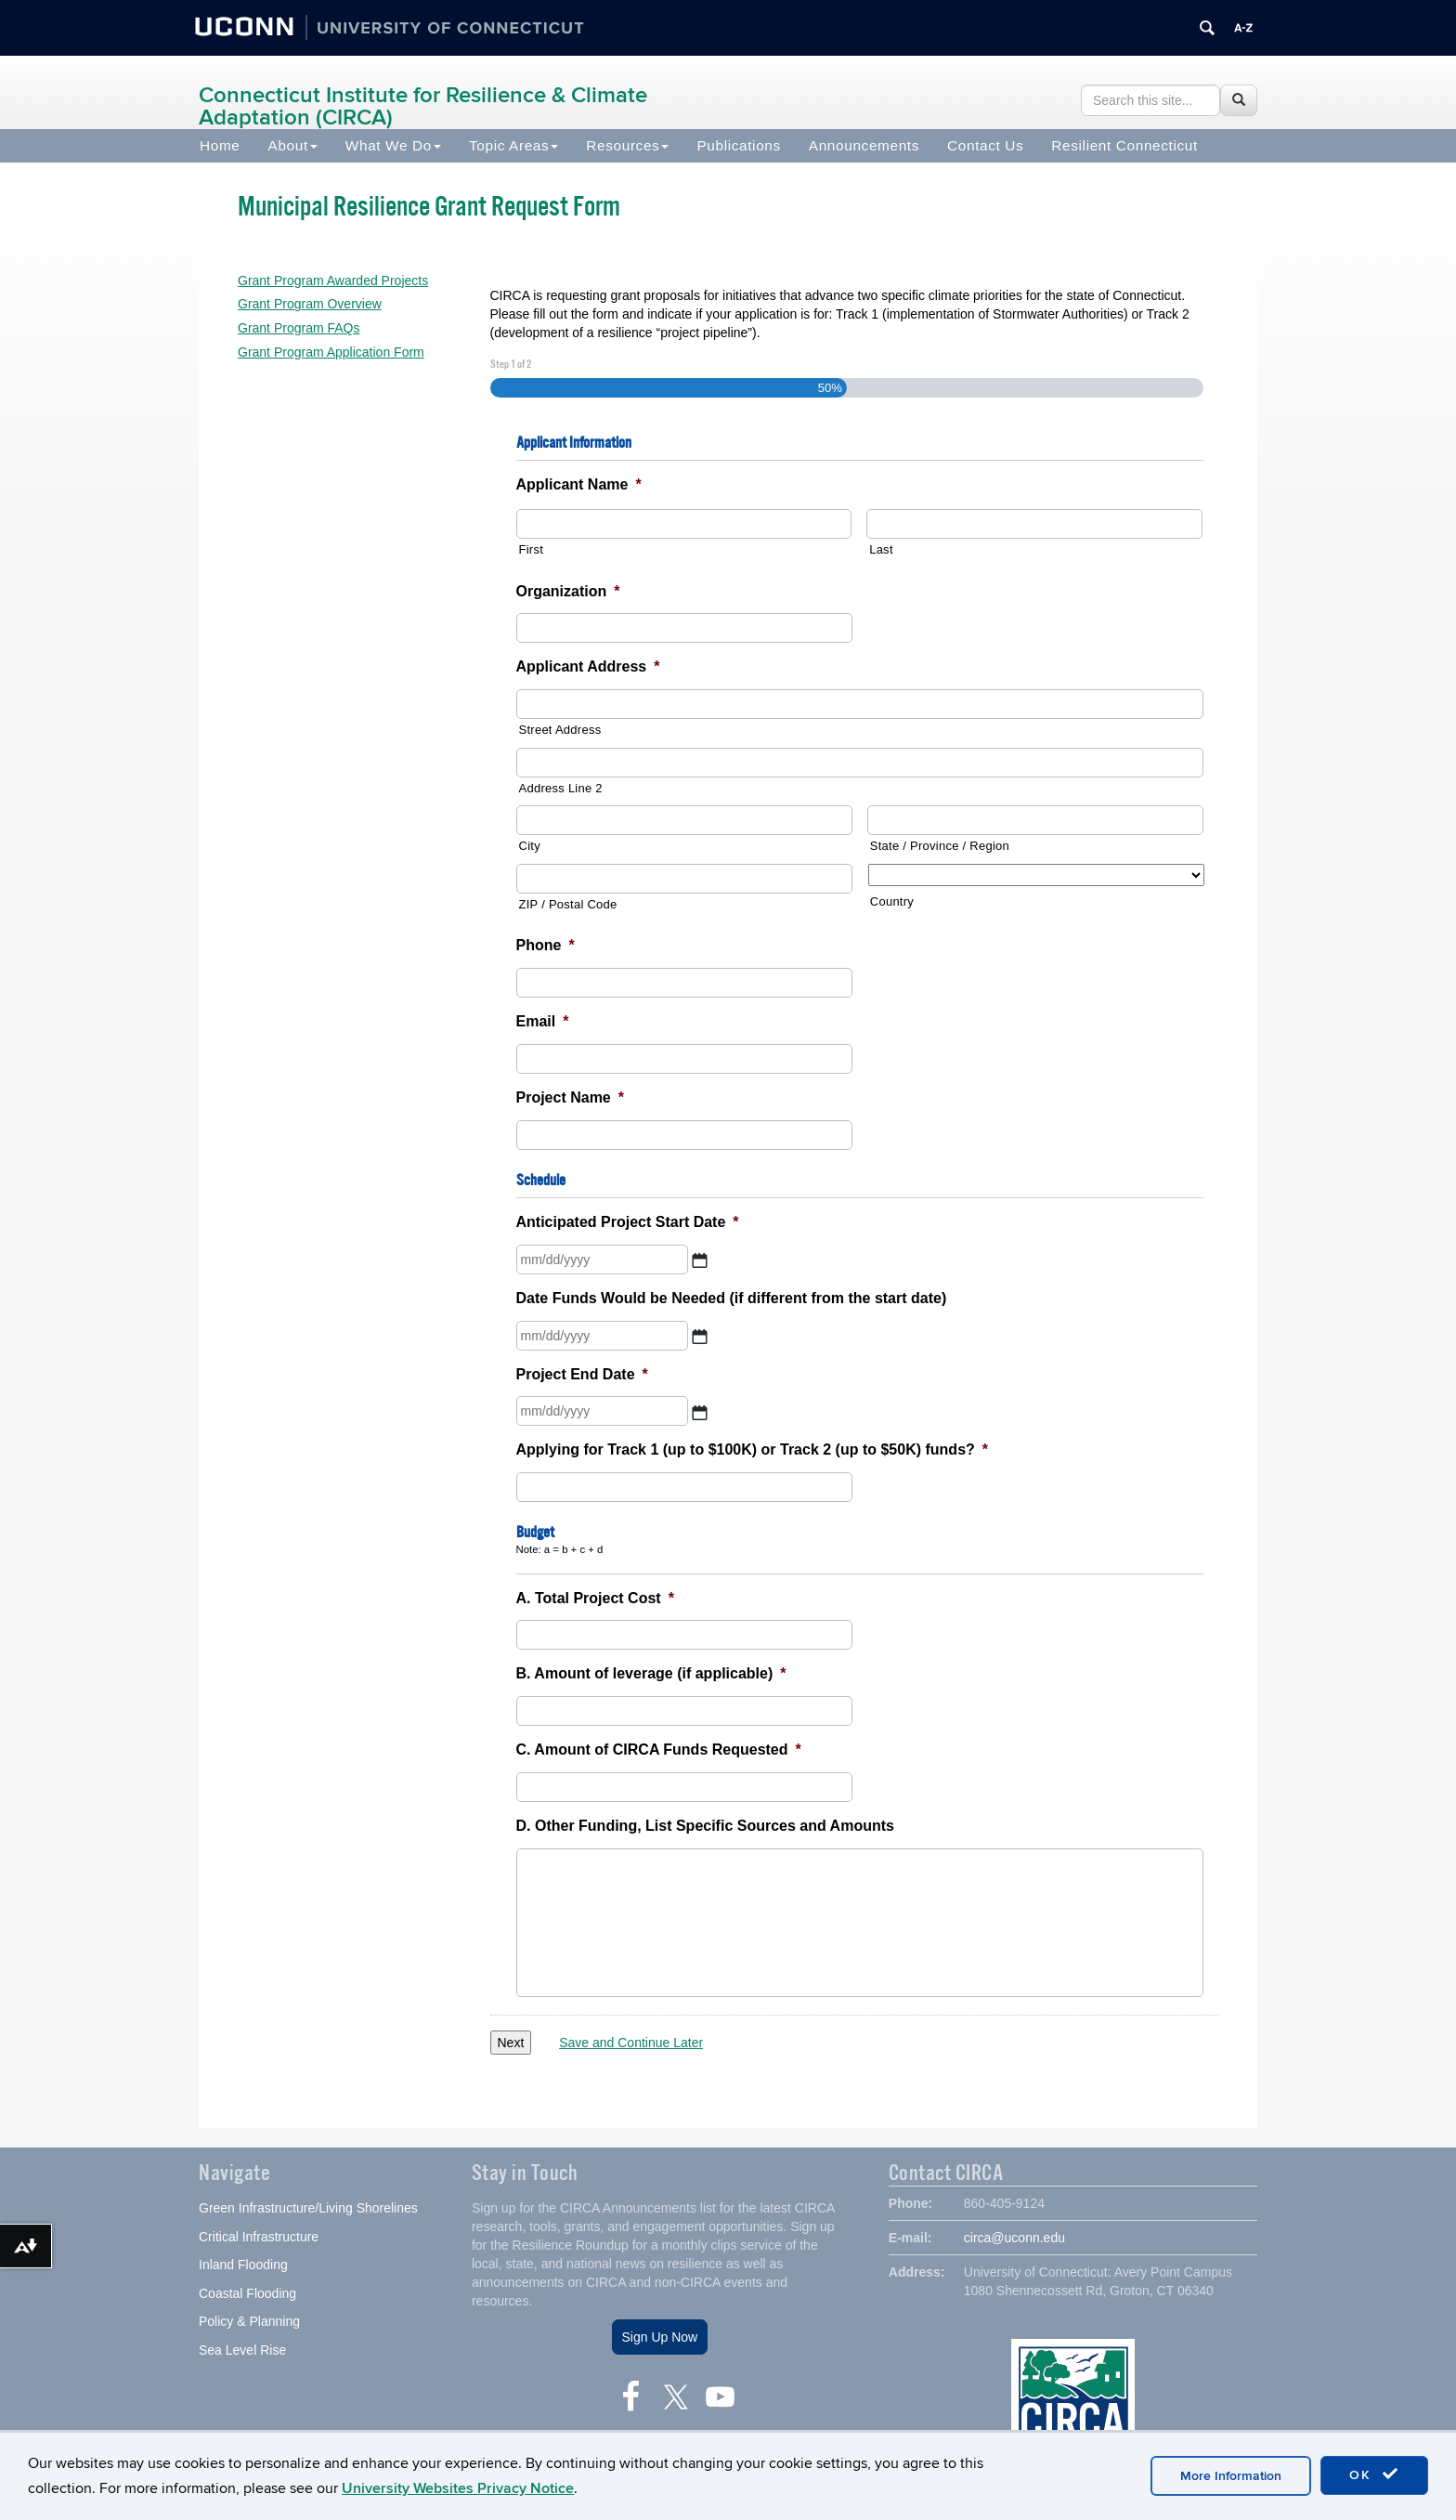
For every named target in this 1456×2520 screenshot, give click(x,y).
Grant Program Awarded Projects (333, 280)
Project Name (570, 1097)
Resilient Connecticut (1124, 145)
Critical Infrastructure (258, 2238)
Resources (627, 145)
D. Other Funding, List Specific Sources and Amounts (705, 1826)
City (529, 846)
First (531, 549)
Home (220, 145)
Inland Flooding (243, 2266)
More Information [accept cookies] (1230, 2476)
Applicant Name (579, 484)
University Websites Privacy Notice (458, 2488)
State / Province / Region (939, 846)
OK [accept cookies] (1374, 2474)
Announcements (864, 145)
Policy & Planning (249, 2323)
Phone (545, 945)
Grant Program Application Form (331, 352)
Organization (568, 591)
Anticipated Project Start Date (627, 1222)
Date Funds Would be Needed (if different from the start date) (731, 1298)
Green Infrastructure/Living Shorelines (308, 2209)
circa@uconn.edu (1014, 2239)
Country (892, 901)
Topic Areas (513, 145)
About (293, 145)
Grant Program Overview (310, 303)
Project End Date (582, 1374)
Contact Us (985, 145)
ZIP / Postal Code (568, 904)
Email (542, 1021)
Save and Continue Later (631, 2042)
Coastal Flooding (247, 2295)
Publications (738, 145)
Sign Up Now (660, 2338)
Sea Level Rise (242, 2351)
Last (881, 549)
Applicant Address (588, 666)
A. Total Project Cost (595, 1598)
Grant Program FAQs (298, 327)
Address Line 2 (561, 788)
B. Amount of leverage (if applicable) (651, 1673)
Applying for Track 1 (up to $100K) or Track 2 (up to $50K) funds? (752, 1449)
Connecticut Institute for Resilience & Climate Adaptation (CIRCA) (423, 106)
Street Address (560, 730)
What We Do (393, 145)
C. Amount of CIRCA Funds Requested (658, 1749)
